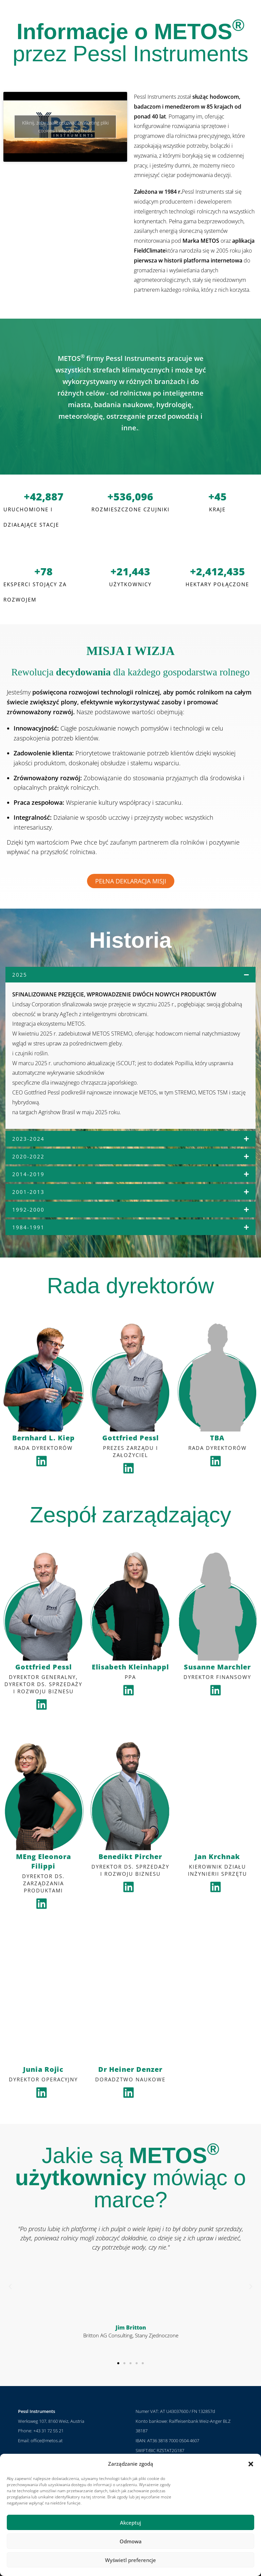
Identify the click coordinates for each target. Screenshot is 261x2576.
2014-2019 (28, 1174)
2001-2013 (28, 1191)
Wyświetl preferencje (130, 2560)
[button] (250, 2464)
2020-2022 (28, 1156)
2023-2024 (28, 1138)
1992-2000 (28, 1209)
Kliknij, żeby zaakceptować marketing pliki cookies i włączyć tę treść (65, 126)
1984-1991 (28, 1227)
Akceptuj (130, 2522)
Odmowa (131, 2541)
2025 (19, 974)
